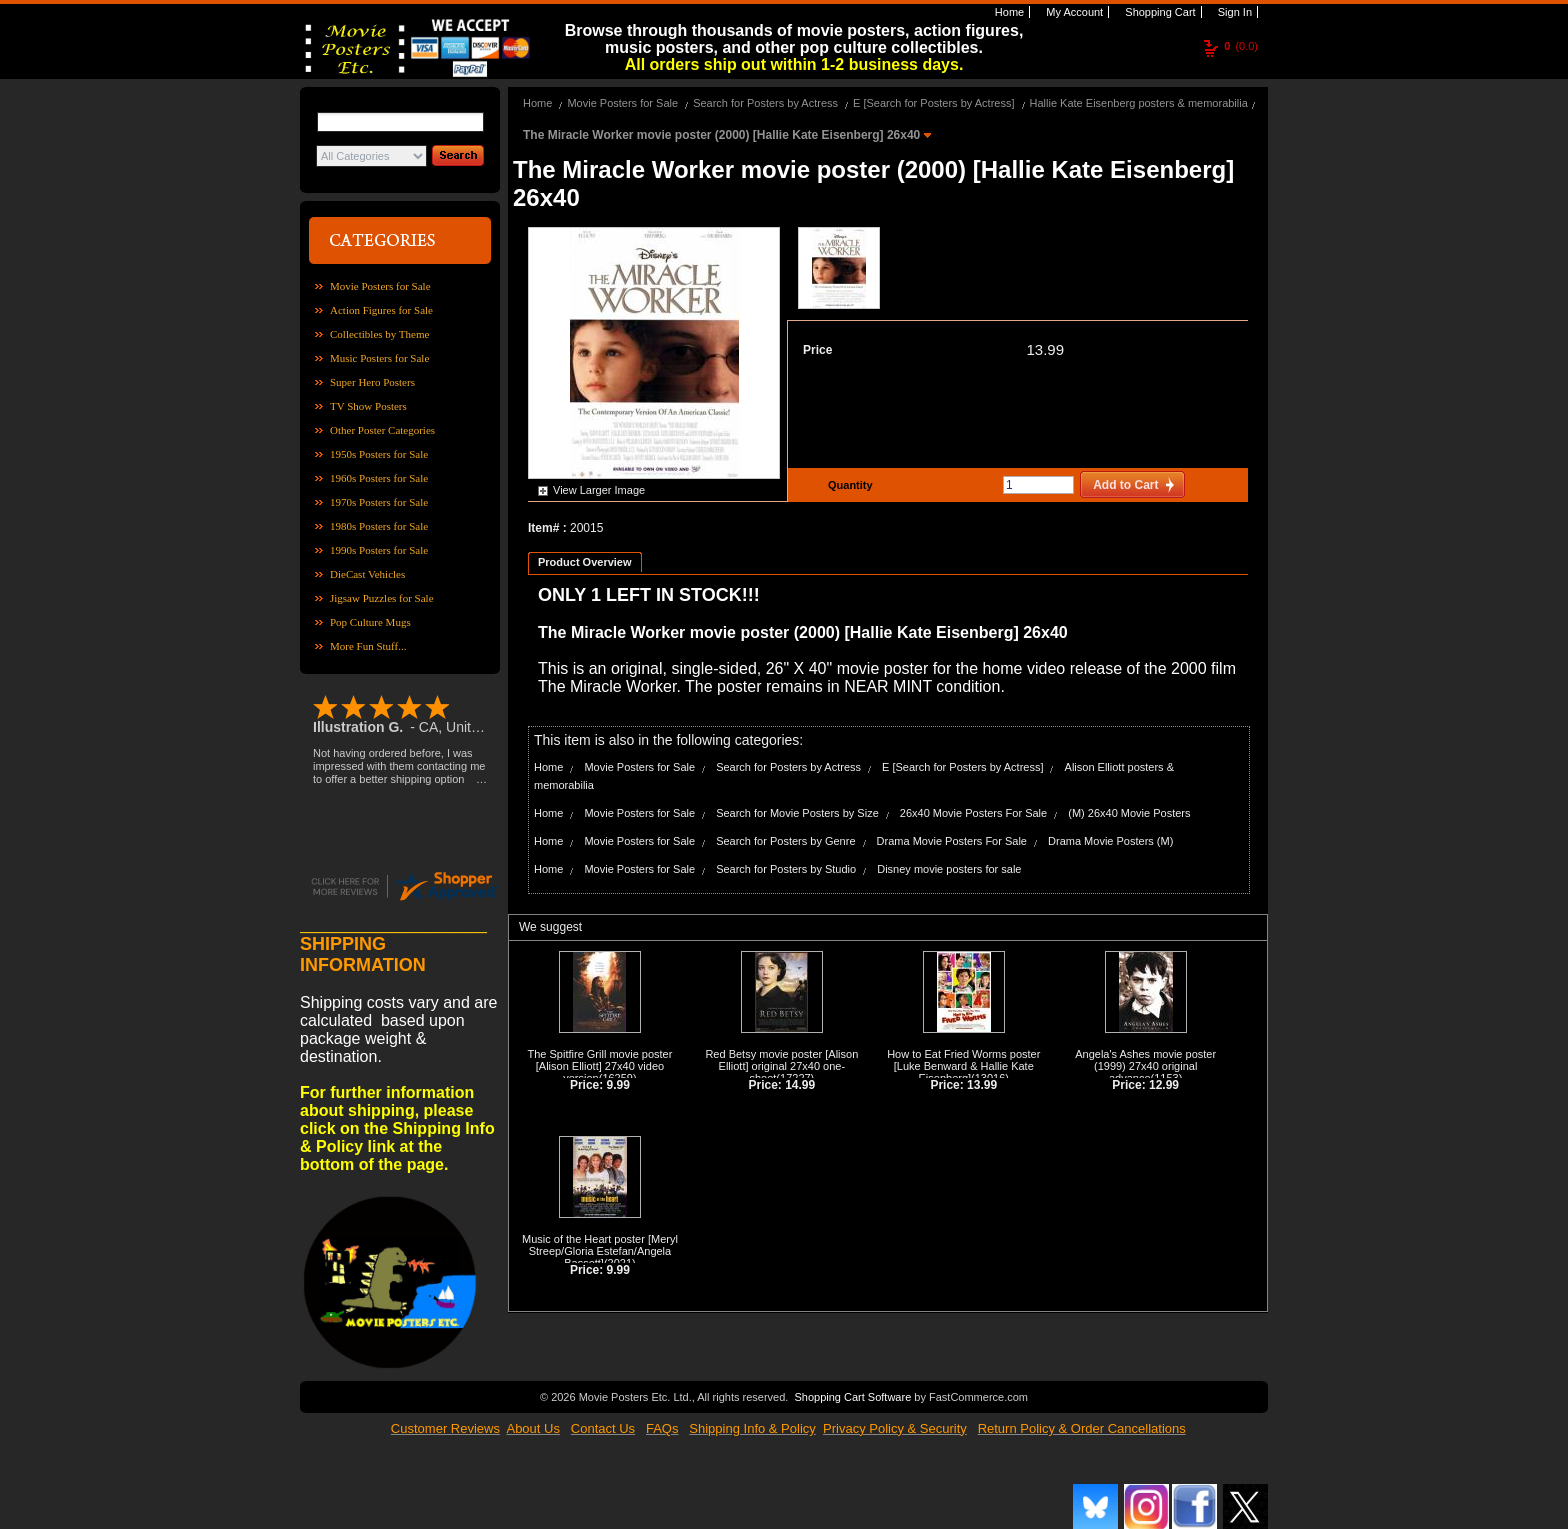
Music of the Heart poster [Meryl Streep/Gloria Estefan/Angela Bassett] (600, 1251)
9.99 (618, 1085)
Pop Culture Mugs (370, 622)
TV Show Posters (368, 406)
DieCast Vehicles (367, 574)
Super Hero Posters (372, 382)
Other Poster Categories (382, 430)
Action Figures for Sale (381, 310)
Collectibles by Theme (379, 334)
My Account (1073, 12)
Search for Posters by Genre (785, 841)
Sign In (1233, 12)
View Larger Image (599, 490)
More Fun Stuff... (368, 646)
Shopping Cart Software (852, 1397)
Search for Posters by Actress (765, 103)
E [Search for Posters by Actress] (933, 103)
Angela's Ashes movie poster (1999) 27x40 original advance (1145, 1066)
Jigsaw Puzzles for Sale (382, 598)
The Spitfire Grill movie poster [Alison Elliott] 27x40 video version (600, 1066)
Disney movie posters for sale (949, 869)
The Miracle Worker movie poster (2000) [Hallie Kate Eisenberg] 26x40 (723, 135)
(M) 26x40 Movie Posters (1129, 813)
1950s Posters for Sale (379, 454)
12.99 (1164, 1085)
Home (1008, 12)
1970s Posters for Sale (379, 502)
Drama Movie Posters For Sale (952, 841)
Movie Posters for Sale (380, 286)
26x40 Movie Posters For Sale (973, 813)
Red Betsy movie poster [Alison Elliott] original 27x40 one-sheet (781, 1066)
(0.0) (1241, 46)
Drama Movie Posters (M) (1110, 841)
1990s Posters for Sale (379, 550)
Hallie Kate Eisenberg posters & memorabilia (1139, 103)
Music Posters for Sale (379, 358)
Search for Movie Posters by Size (797, 813)
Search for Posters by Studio (786, 869)
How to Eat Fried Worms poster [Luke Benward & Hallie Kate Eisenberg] (963, 1066)
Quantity (848, 485)
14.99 (800, 1085)
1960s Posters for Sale (379, 478)
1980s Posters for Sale (379, 526)
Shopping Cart (1158, 12)
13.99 (1045, 349)
